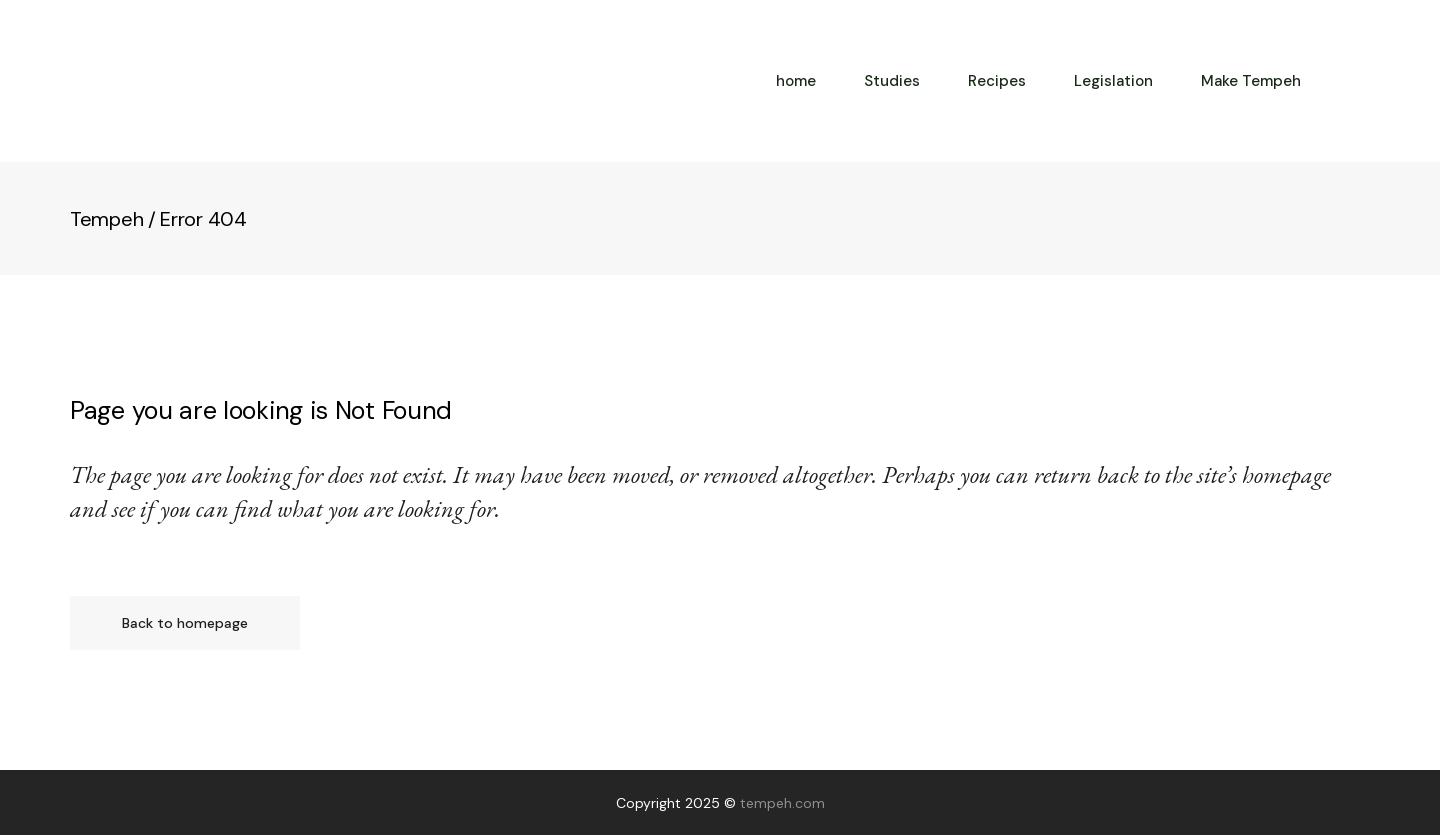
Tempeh (106, 219)
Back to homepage (185, 623)
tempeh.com (782, 803)
